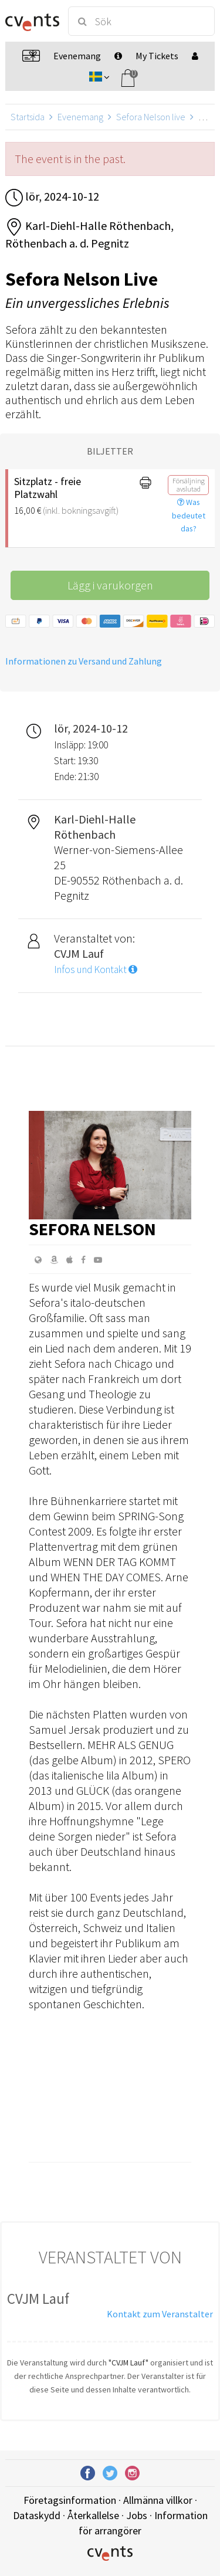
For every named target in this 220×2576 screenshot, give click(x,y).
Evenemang (80, 117)
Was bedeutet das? (188, 515)
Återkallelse (93, 2515)
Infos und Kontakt (95, 969)
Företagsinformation (69, 2500)
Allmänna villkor (157, 2500)
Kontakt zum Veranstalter (160, 2314)
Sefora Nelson (92, 1229)
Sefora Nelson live (150, 117)
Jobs (136, 2515)
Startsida (28, 117)
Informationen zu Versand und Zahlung (83, 661)
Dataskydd (36, 2515)
